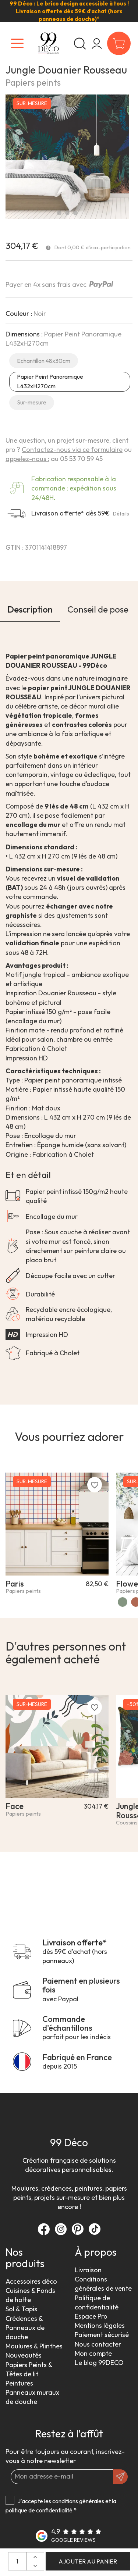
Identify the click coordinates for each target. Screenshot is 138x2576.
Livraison (88, 2270)
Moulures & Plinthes (34, 2346)
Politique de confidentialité (96, 2302)
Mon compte (93, 2353)
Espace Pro (91, 2316)
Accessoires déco (31, 2281)
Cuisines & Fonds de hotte (30, 2295)
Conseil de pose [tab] (97, 609)
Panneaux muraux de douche (32, 2397)
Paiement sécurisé (102, 2334)
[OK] (120, 2476)
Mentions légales (100, 2325)
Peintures (19, 2383)
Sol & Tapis (21, 2309)
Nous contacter (98, 2344)
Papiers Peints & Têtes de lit (29, 2369)
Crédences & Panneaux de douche (25, 2327)
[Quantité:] (17, 2561)
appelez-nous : (27, 458)
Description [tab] (30, 609)
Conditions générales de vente (103, 2284)
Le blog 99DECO (99, 2362)
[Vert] (122, 1602)
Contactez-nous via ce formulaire (72, 449)
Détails (121, 513)
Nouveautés (24, 2355)
